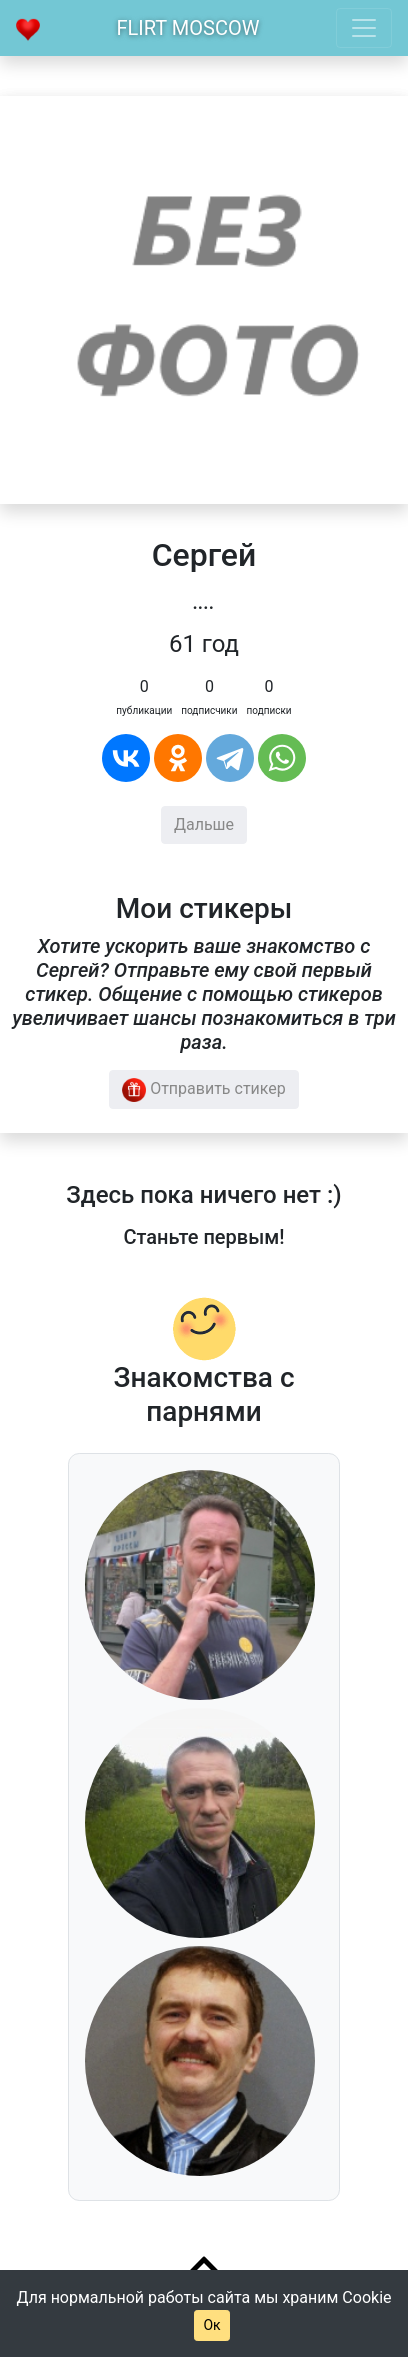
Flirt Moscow (188, 28)
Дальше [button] (204, 824)
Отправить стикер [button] (204, 1090)
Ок (211, 2325)
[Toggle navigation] (364, 28)
